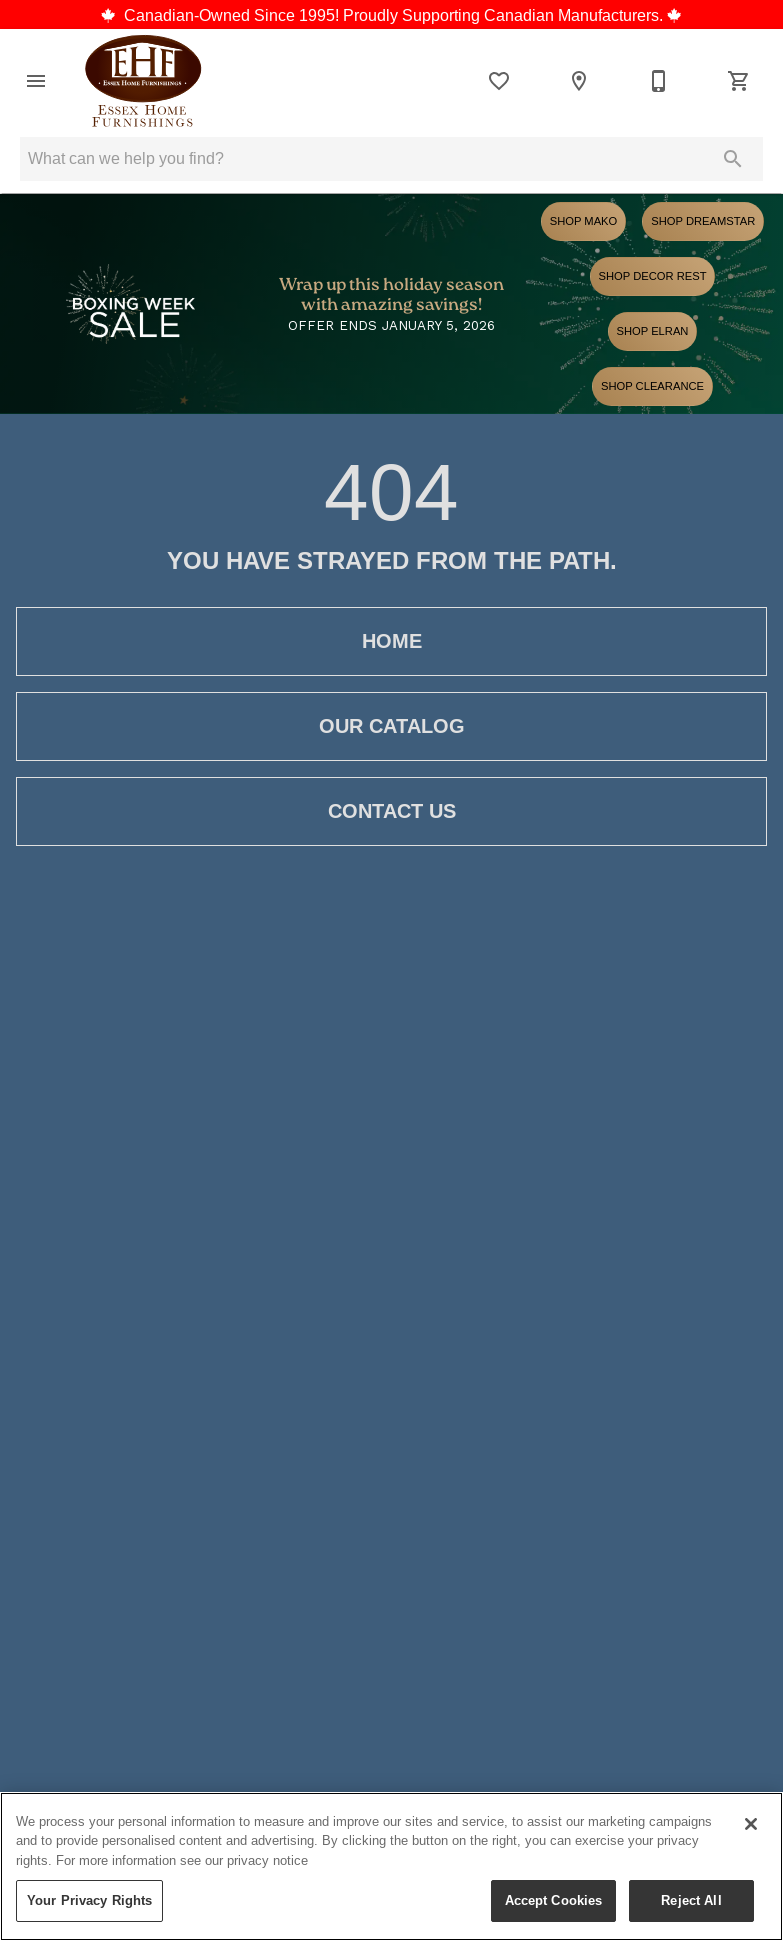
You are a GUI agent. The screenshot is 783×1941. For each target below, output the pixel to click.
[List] (499, 81)
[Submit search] (733, 159)
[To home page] (143, 81)
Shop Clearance (652, 386)
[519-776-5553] (659, 81)
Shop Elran (653, 331)
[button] (36, 81)
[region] (391, 1866)
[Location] (579, 81)
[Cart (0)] (739, 81)
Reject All (691, 1900)
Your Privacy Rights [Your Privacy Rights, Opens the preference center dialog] (89, 1900)
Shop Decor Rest (653, 276)
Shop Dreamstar (703, 221)
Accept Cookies (554, 1900)
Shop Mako (584, 221)
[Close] (751, 1824)
